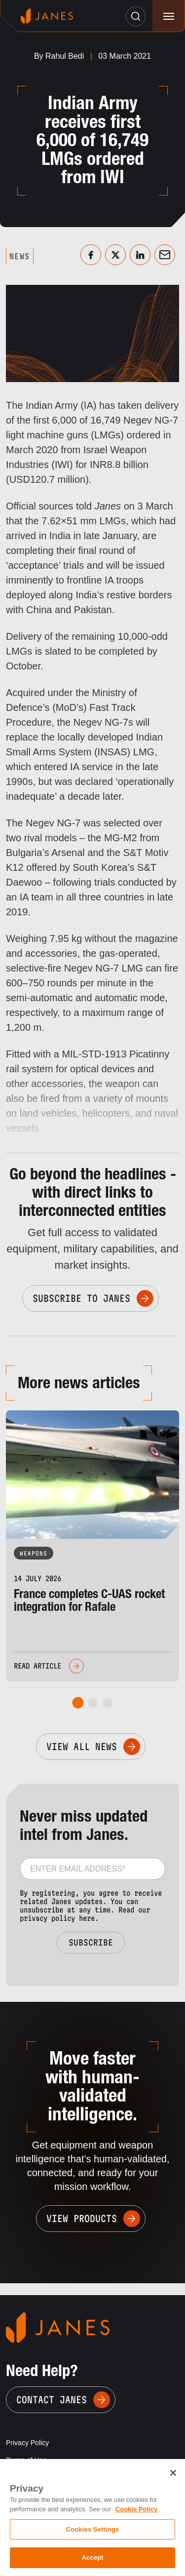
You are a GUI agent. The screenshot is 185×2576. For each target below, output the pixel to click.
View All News (81, 1746)
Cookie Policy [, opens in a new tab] (136, 2509)
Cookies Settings (92, 2529)
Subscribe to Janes (81, 1298)
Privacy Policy (27, 2443)
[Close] (173, 2473)
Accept (92, 2557)
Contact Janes (51, 2399)
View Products (81, 2218)
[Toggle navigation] (168, 16)
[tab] (77, 1702)
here (87, 1918)
